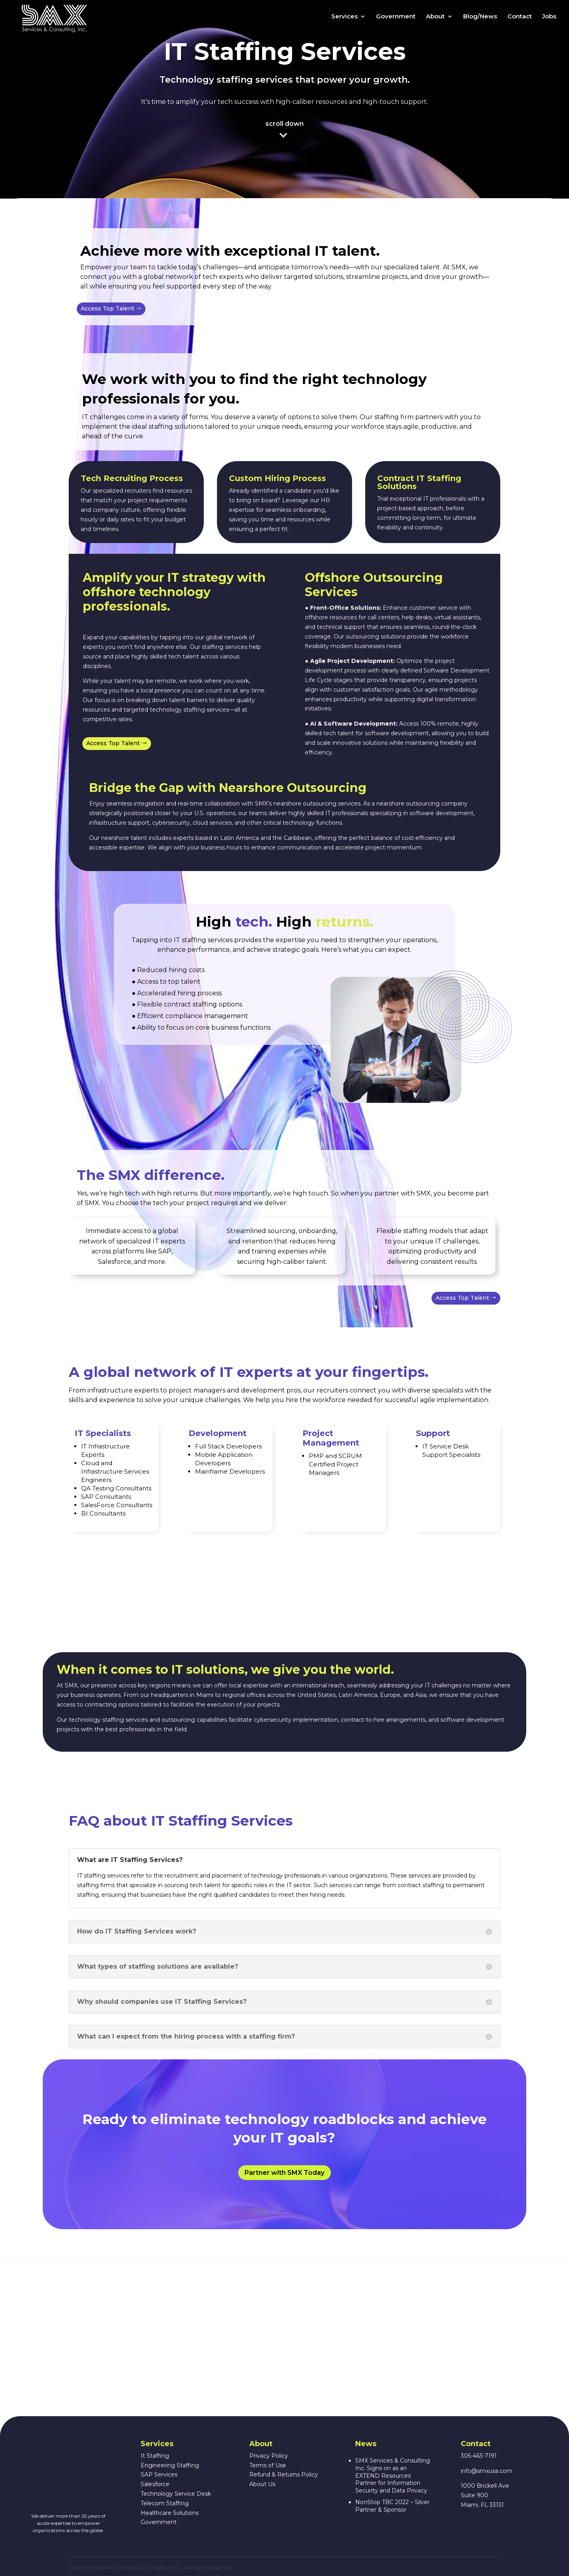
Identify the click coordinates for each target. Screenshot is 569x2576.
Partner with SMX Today (284, 2172)
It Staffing (155, 2455)
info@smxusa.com (486, 2471)
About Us (262, 2484)
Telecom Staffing (165, 2503)
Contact (519, 21)
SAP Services (159, 2474)
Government (396, 21)
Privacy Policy (268, 2455)
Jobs (549, 21)
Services (344, 21)
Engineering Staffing (170, 2465)
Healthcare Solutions (170, 2512)
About (435, 21)
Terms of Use (267, 2465)
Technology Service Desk (176, 2493)
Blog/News (480, 21)
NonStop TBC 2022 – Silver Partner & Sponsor (392, 2505)
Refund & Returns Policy (283, 2474)
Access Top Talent (107, 308)
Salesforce (155, 2484)
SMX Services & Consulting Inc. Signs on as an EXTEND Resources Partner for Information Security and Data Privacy (392, 2475)
